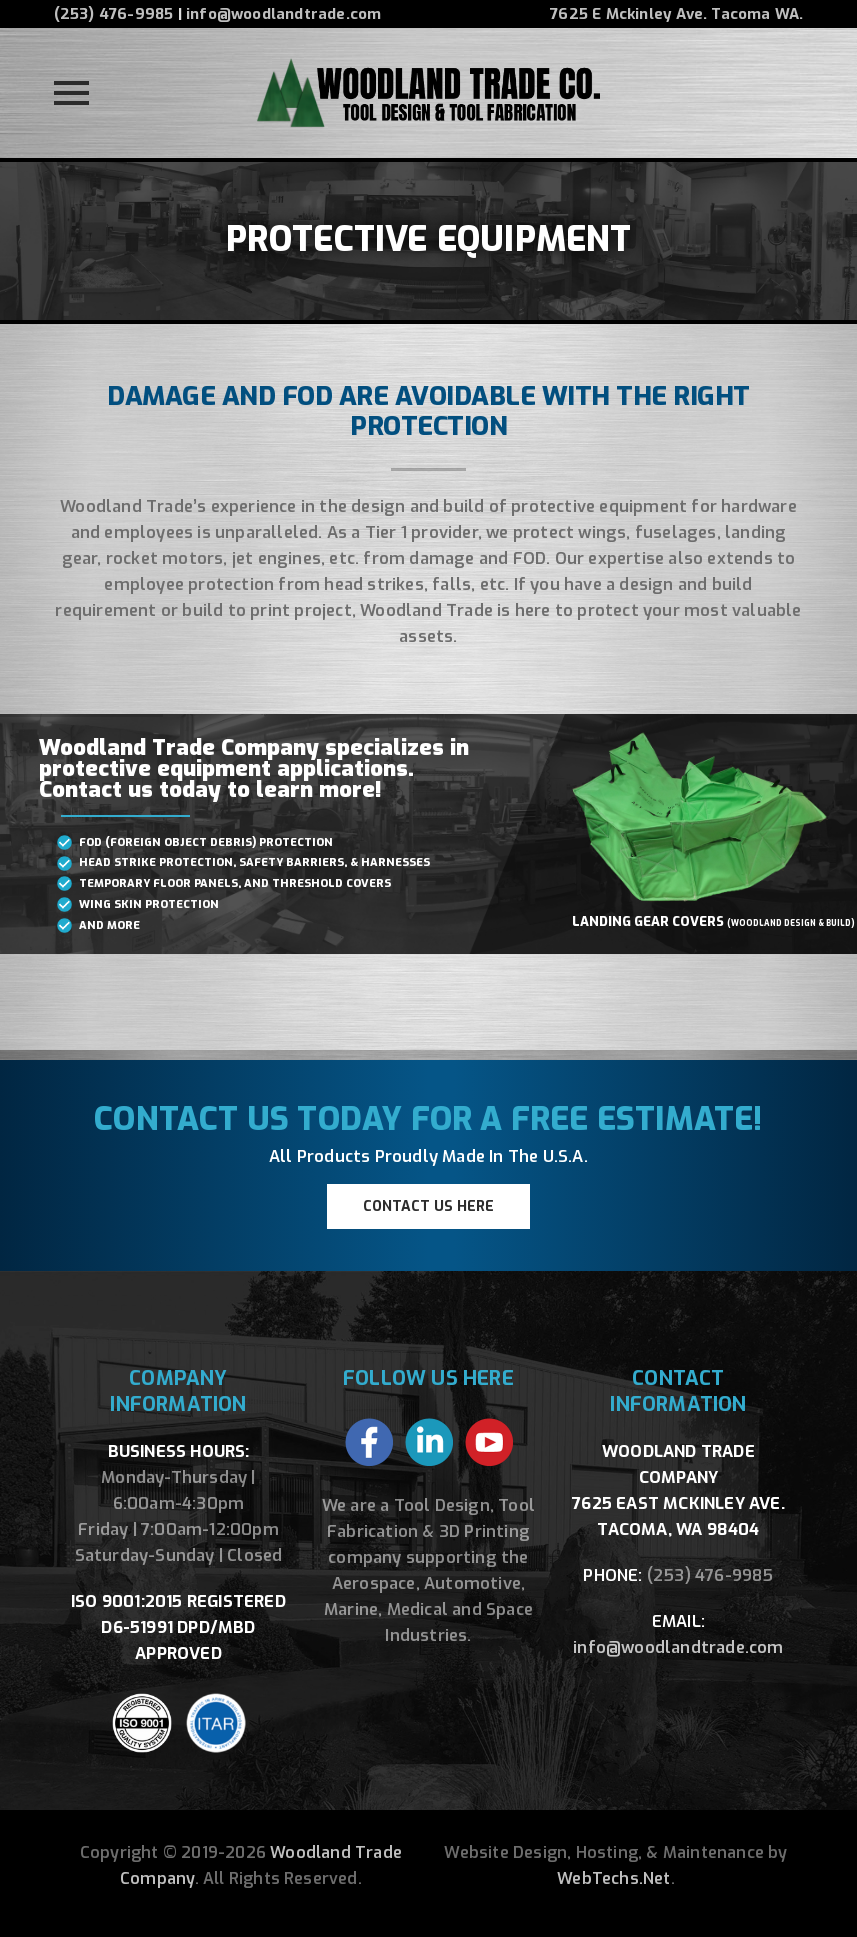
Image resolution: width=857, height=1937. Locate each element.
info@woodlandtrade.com (283, 14)
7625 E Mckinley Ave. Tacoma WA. (676, 14)
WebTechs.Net (613, 1878)
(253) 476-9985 (114, 14)
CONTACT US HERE (428, 1206)
